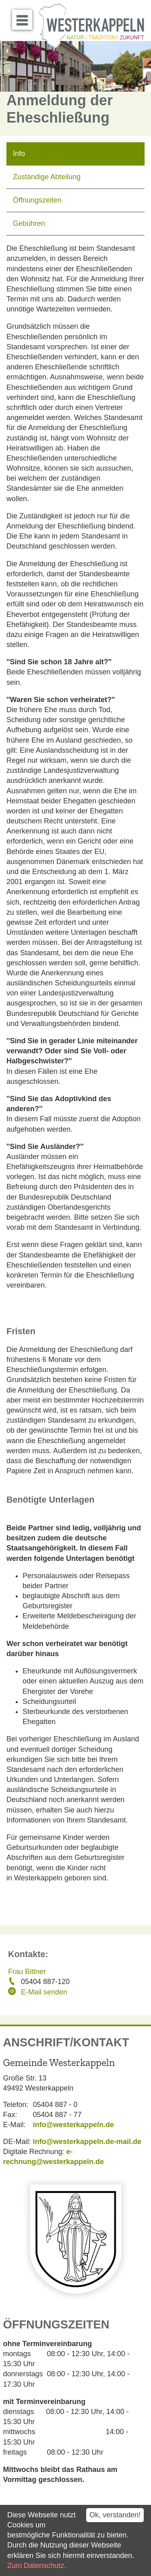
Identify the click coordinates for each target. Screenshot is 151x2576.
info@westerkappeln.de (73, 2125)
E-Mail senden (44, 1992)
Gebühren (29, 223)
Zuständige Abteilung (47, 177)
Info (19, 153)
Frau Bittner (27, 1972)
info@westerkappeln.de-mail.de (87, 2142)
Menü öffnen (24, 17)
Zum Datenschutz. (36, 2566)
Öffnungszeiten (37, 200)
